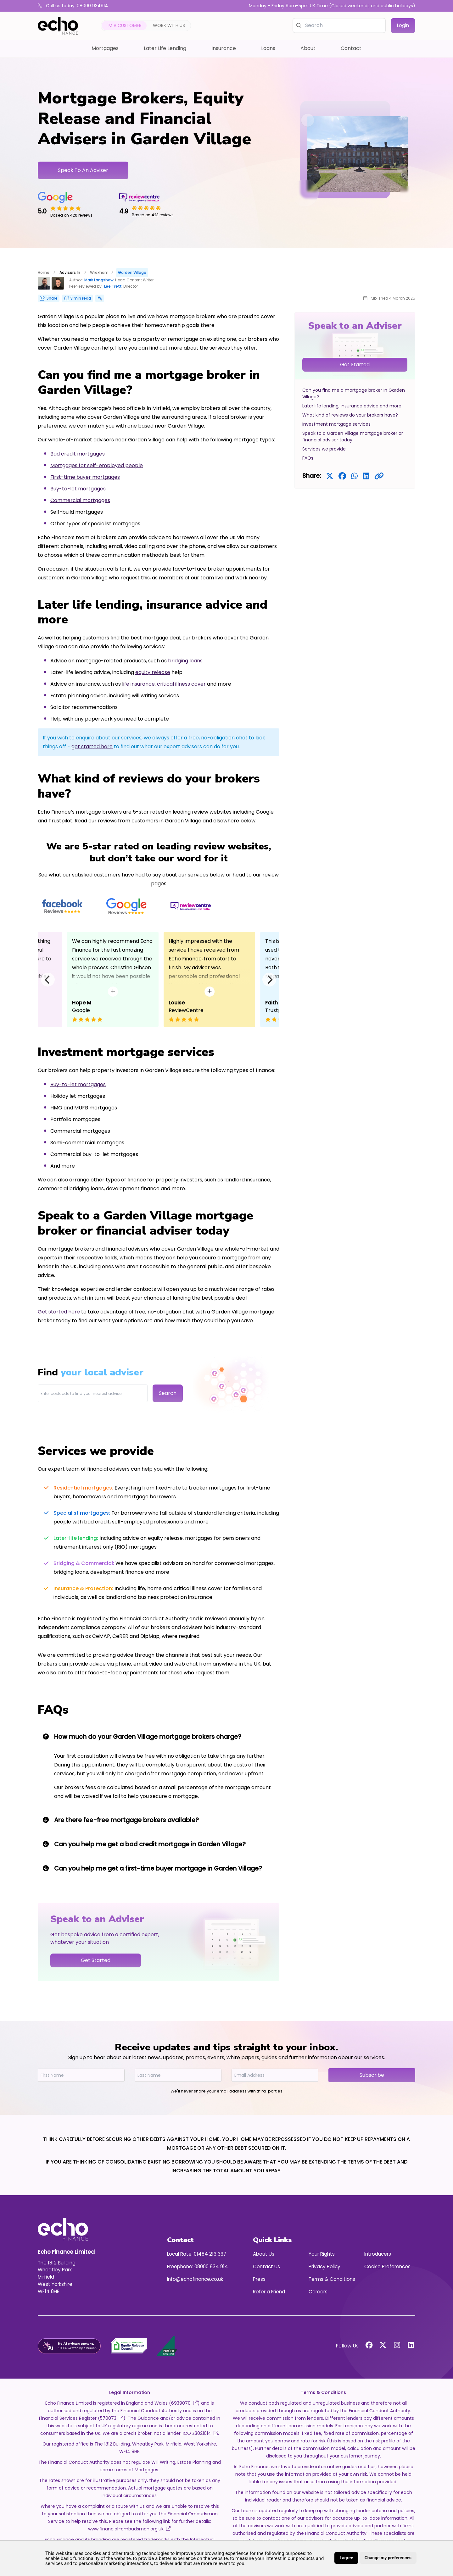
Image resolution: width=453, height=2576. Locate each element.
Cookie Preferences (387, 2266)
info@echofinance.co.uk (195, 2279)
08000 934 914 (211, 2266)
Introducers (377, 2254)
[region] (354, 400)
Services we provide (324, 449)
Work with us (169, 25)
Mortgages (105, 48)
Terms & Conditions (332, 2279)
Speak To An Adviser (83, 170)
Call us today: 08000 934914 (73, 6)
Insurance (223, 48)
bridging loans (185, 660)
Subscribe (372, 2075)
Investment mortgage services (336, 424)
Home (43, 272)
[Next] (269, 980)
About (308, 48)
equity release (152, 672)
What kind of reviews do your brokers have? (350, 415)
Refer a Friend (269, 2291)
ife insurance (139, 684)
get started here (92, 746)
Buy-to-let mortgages (78, 488)
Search (167, 1393)
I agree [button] (346, 2557)
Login (403, 25)
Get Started (355, 364)
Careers (318, 2291)
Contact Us (266, 2266)
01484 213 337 (210, 2254)
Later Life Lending (165, 48)
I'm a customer (124, 25)
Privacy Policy (324, 2266)
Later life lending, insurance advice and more (351, 406)
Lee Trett (113, 286)
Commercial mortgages (80, 500)
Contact (351, 48)
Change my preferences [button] (388, 2557)
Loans (268, 48)
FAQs (307, 458)
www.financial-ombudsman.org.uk (129, 2529)
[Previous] (48, 980)
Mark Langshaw (99, 280)
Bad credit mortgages (77, 453)
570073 (111, 2418)
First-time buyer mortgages (85, 477)
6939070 (184, 2403)
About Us (263, 2254)
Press (259, 2279)
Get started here (59, 1311)
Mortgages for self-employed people (96, 465)
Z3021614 (205, 2433)
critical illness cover (181, 684)
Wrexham (99, 272)
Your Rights (322, 2254)
